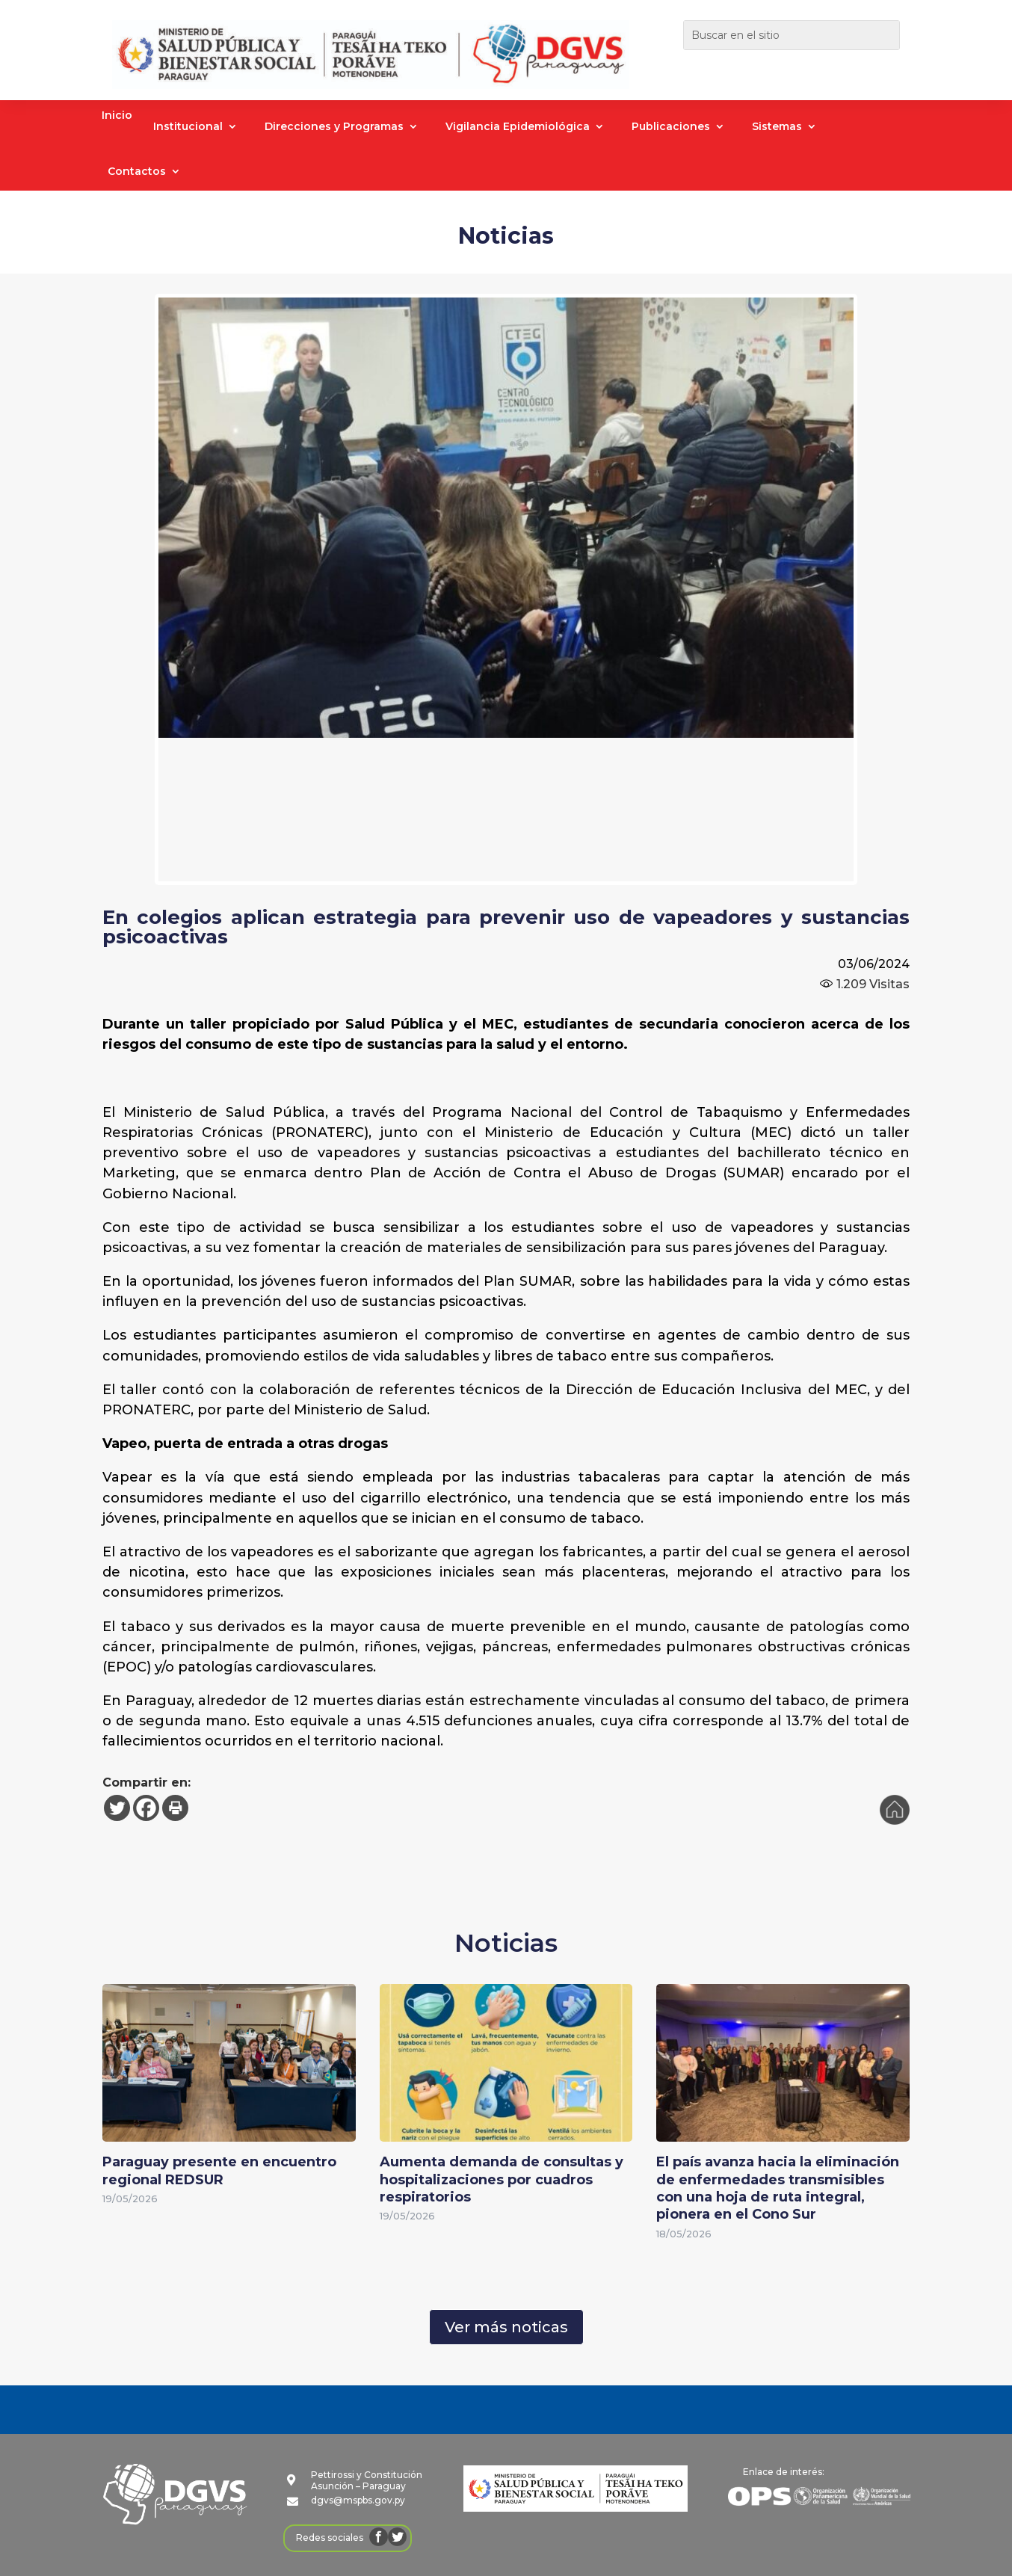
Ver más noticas (506, 2327)
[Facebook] (146, 1808)
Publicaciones (671, 127)
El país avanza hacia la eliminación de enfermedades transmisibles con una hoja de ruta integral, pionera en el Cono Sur (777, 2188)
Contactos (137, 172)
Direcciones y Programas (334, 127)
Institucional (188, 127)
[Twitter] (117, 1808)
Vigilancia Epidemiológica (517, 127)
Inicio (117, 116)
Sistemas (777, 127)
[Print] (175, 1808)
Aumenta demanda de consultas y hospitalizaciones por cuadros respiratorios (501, 2179)
